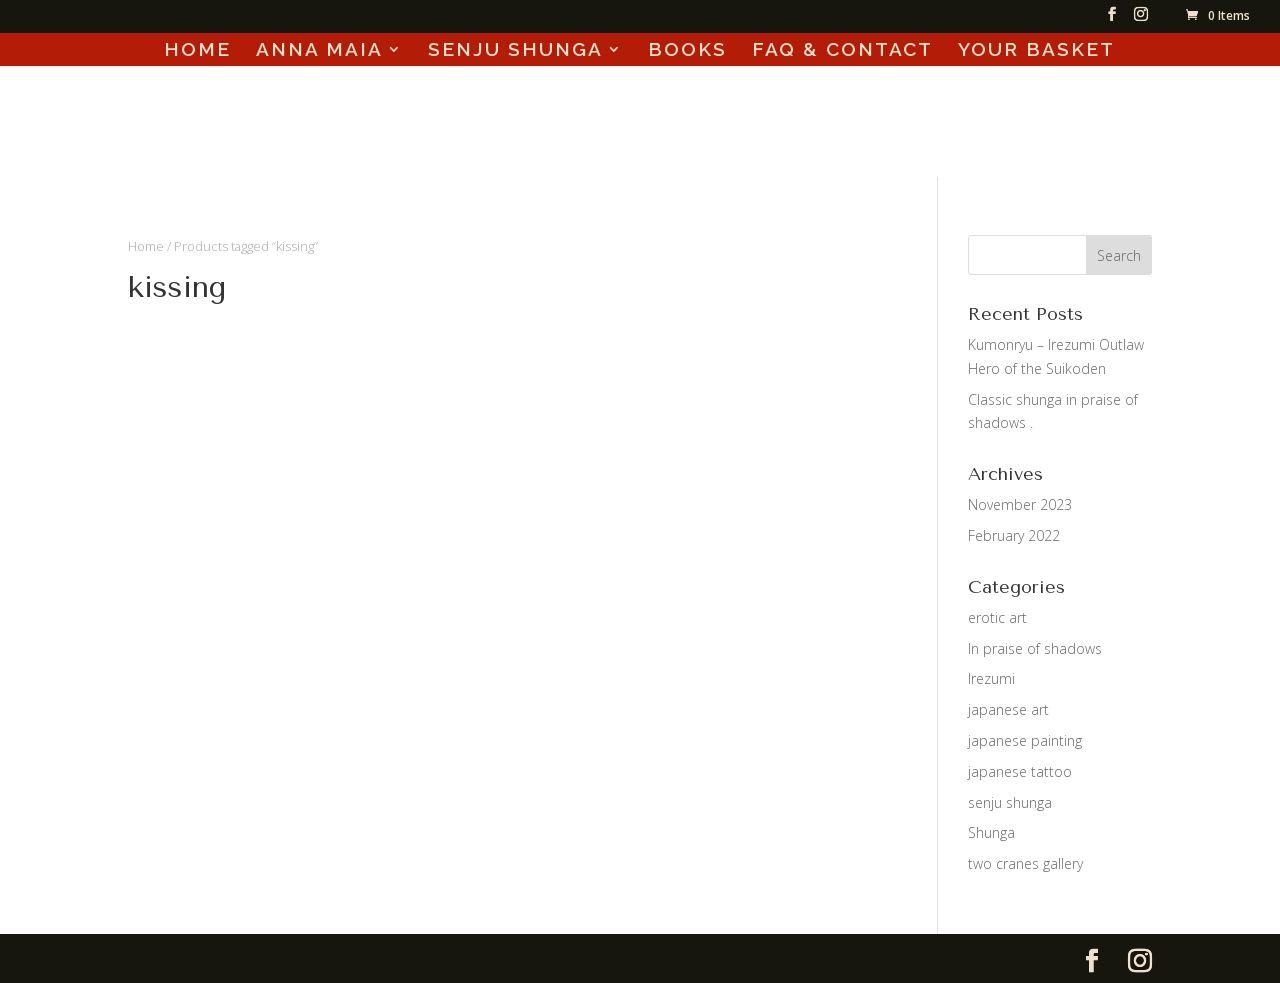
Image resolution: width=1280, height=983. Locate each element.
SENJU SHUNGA (515, 51)
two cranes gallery (1025, 863)
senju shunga (1010, 802)
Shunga (991, 832)
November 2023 (1020, 504)
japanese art (1008, 709)
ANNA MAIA (319, 51)
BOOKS (687, 51)
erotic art (997, 617)
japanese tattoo (1020, 771)
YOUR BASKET (1036, 51)
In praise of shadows (1035, 648)
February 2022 (1014, 535)
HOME (197, 51)
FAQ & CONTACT (842, 51)
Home (146, 246)
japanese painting (1025, 740)
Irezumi (991, 678)
